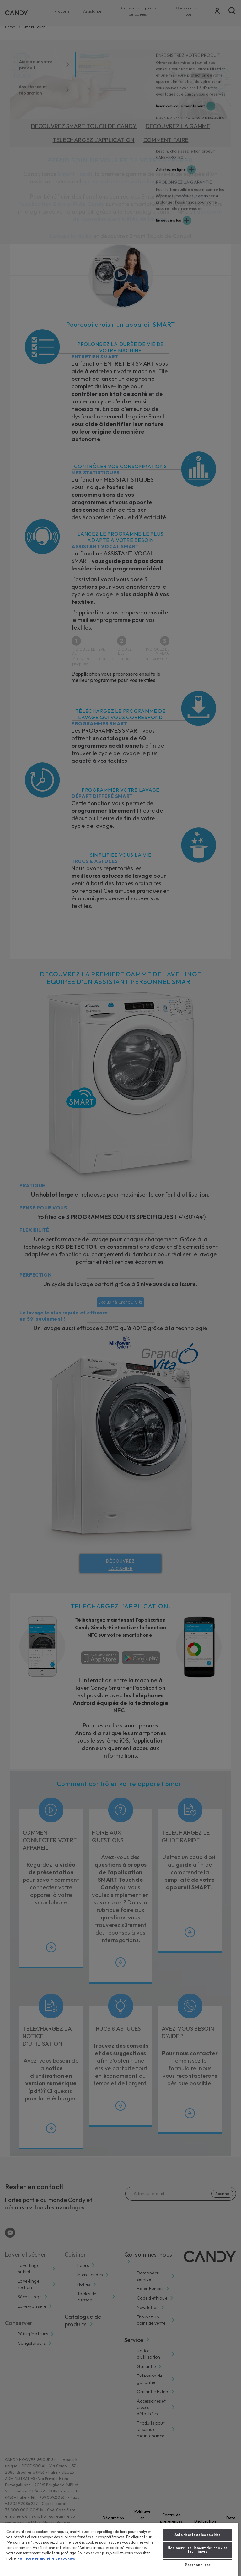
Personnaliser (197, 2565)
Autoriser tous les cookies (197, 2535)
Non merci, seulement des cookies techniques (198, 2550)
